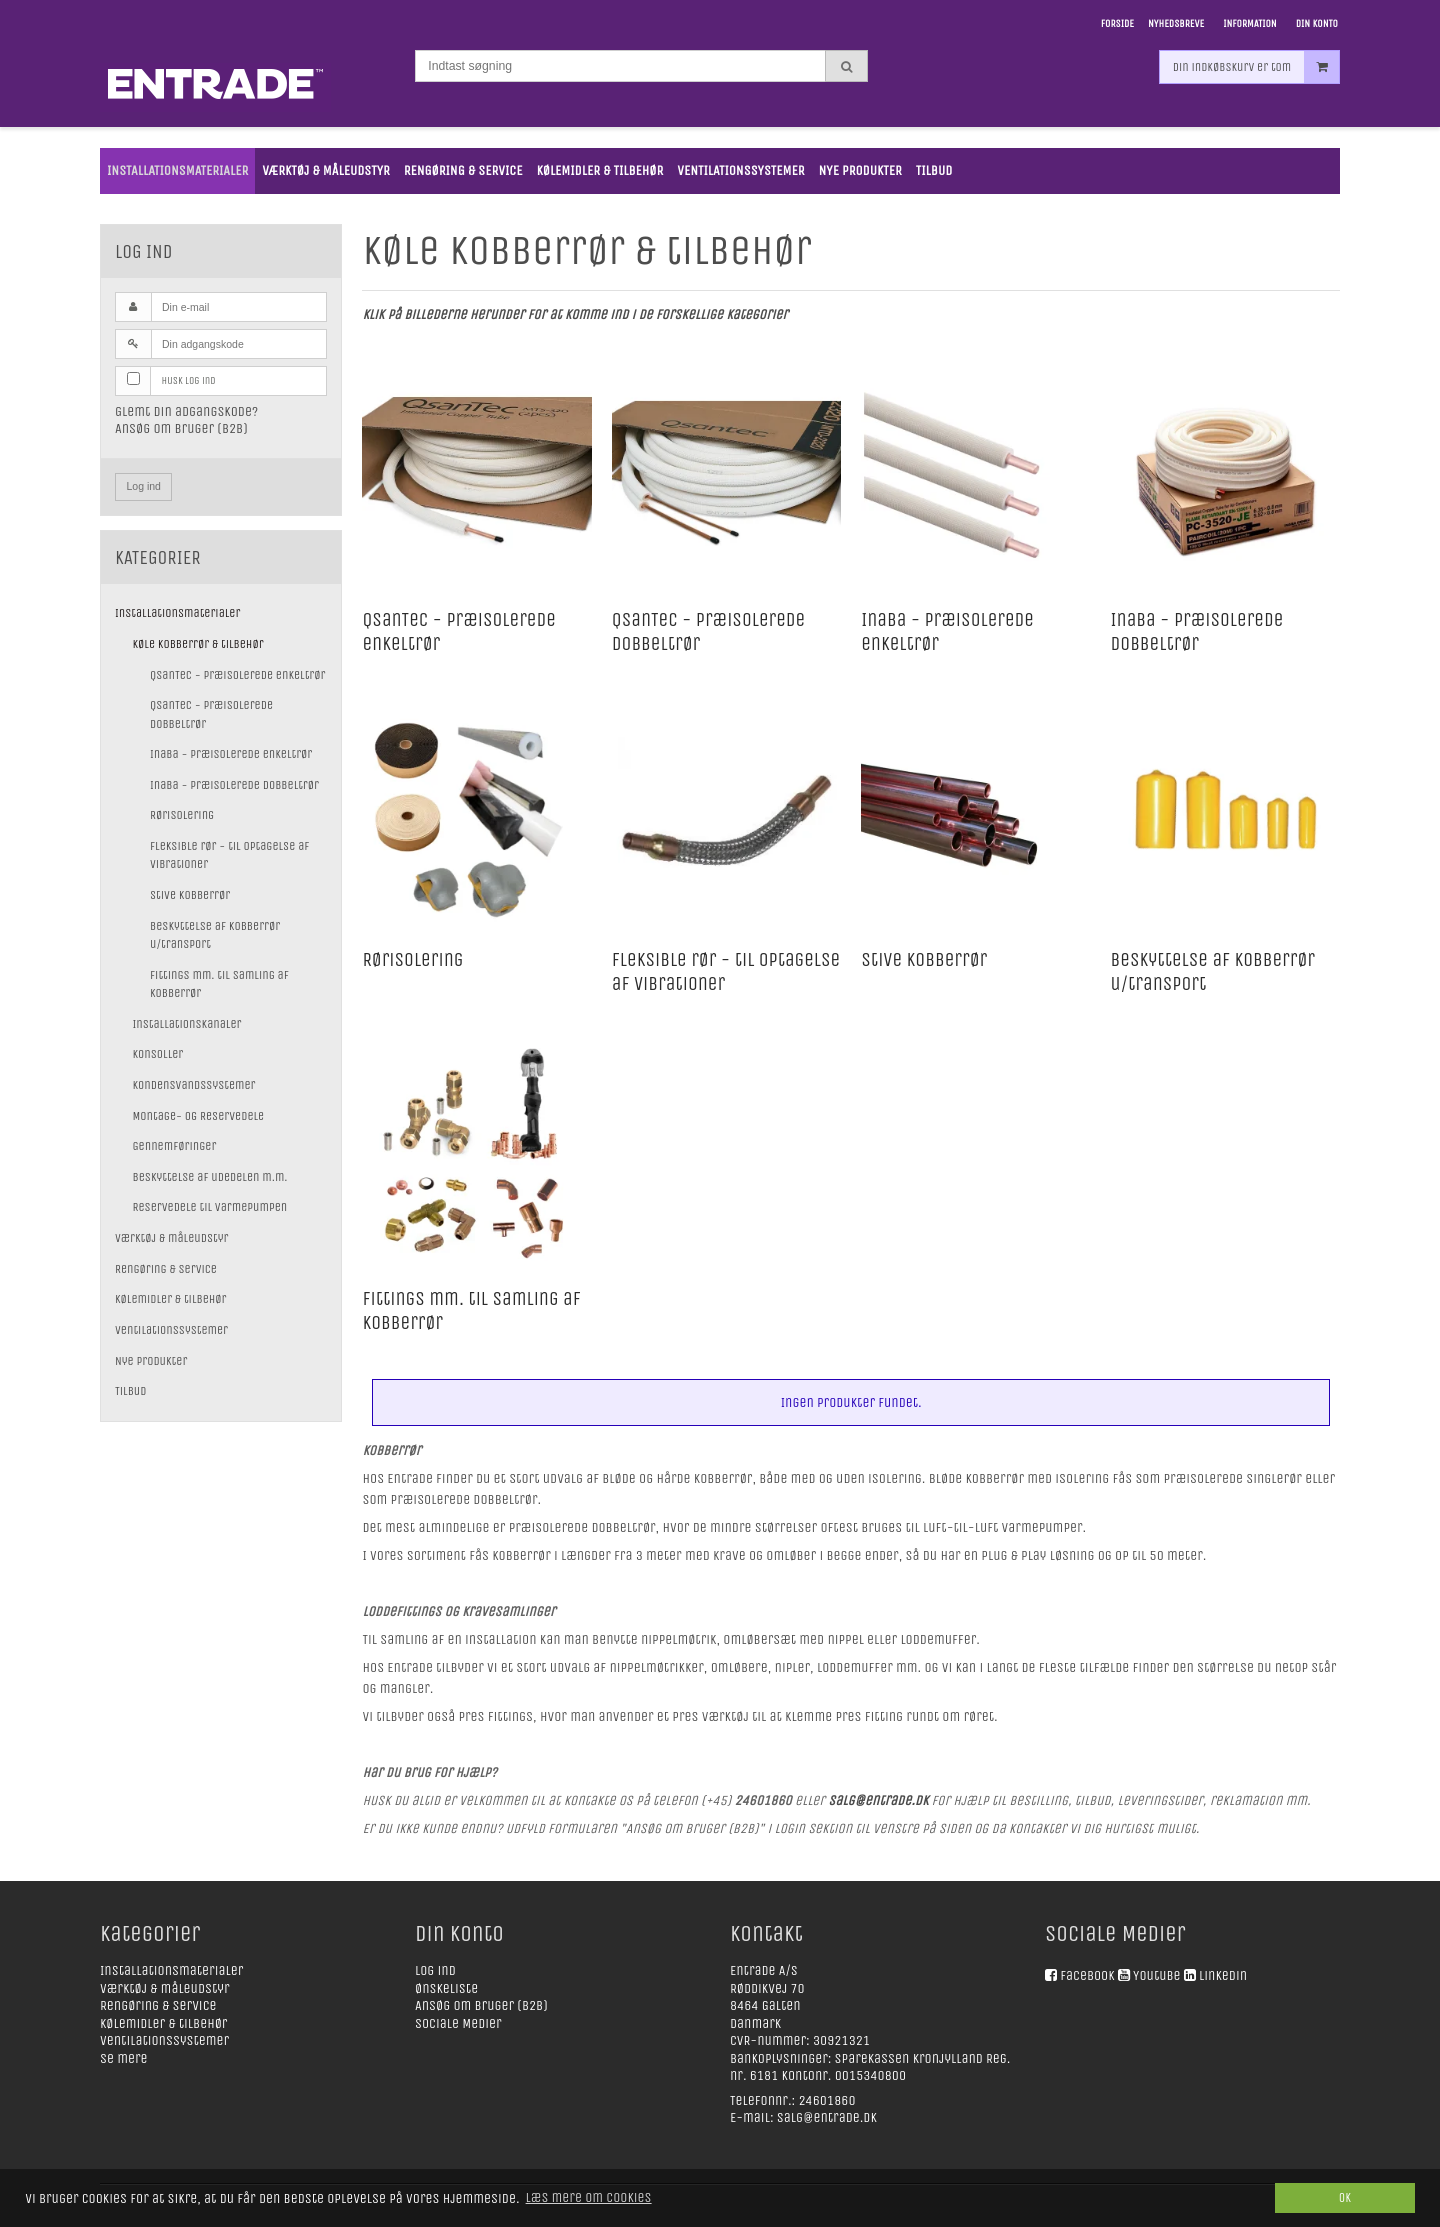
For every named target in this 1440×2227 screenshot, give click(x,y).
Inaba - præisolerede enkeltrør (231, 754)
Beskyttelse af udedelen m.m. (210, 1177)
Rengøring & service (166, 1269)
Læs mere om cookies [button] (589, 2197)
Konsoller (158, 1054)
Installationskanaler (187, 1024)
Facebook (1087, 1975)
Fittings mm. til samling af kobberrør (219, 984)
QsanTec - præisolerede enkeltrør (237, 675)
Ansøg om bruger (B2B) (181, 428)
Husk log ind (189, 380)
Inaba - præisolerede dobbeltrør (234, 785)
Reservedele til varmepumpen (210, 1207)
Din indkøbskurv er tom (1256, 84)
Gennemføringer (175, 1146)
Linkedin (1223, 1975)
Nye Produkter (151, 1361)
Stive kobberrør (190, 895)
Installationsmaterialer (177, 613)
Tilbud (130, 1391)
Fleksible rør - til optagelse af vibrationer (229, 855)
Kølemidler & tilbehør (171, 1299)
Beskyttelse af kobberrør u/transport (215, 935)
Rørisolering (182, 815)
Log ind (144, 486)
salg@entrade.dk (827, 2117)
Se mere (124, 2058)
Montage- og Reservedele (199, 1116)
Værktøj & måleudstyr (171, 1238)
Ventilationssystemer (171, 1330)
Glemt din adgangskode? (186, 411)
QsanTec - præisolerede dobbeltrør (211, 714)
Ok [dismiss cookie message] (1345, 2197)
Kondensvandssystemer (194, 1085)
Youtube (1157, 1975)
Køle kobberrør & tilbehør (198, 644)
